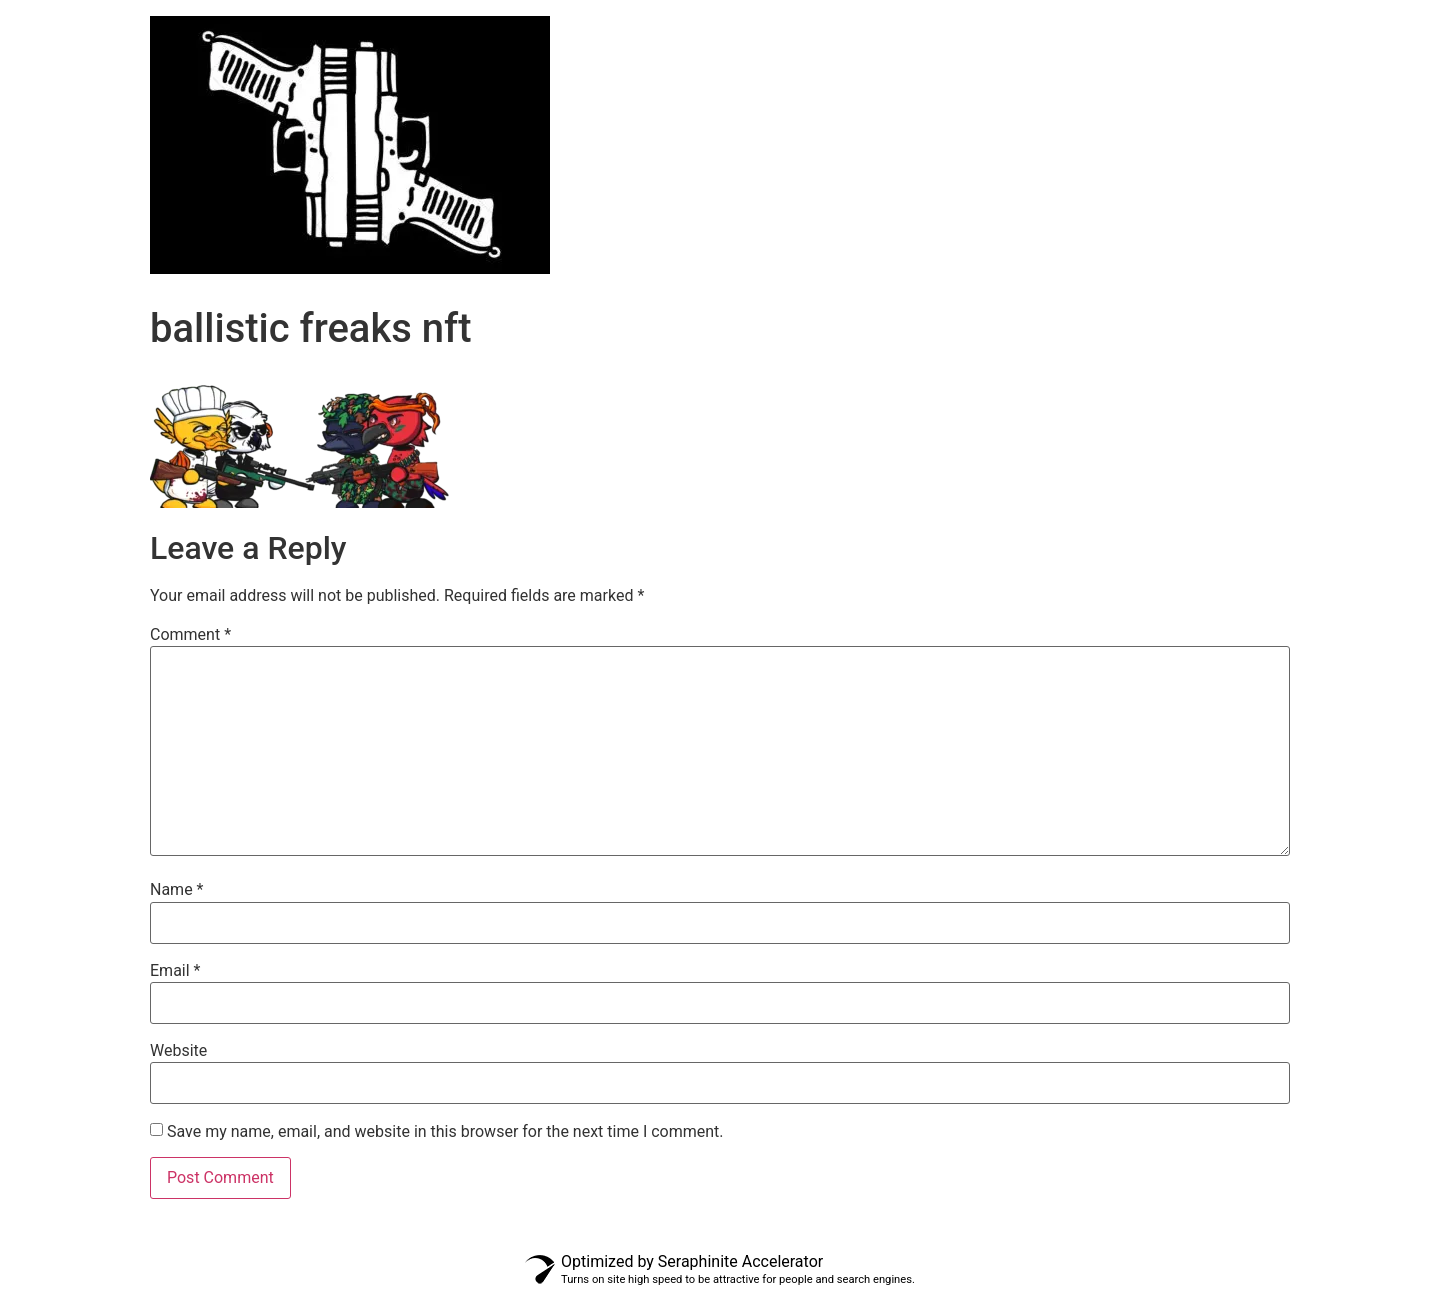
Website (178, 1051)
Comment (190, 635)
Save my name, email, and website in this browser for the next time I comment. (445, 1132)
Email (175, 971)
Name (177, 890)
